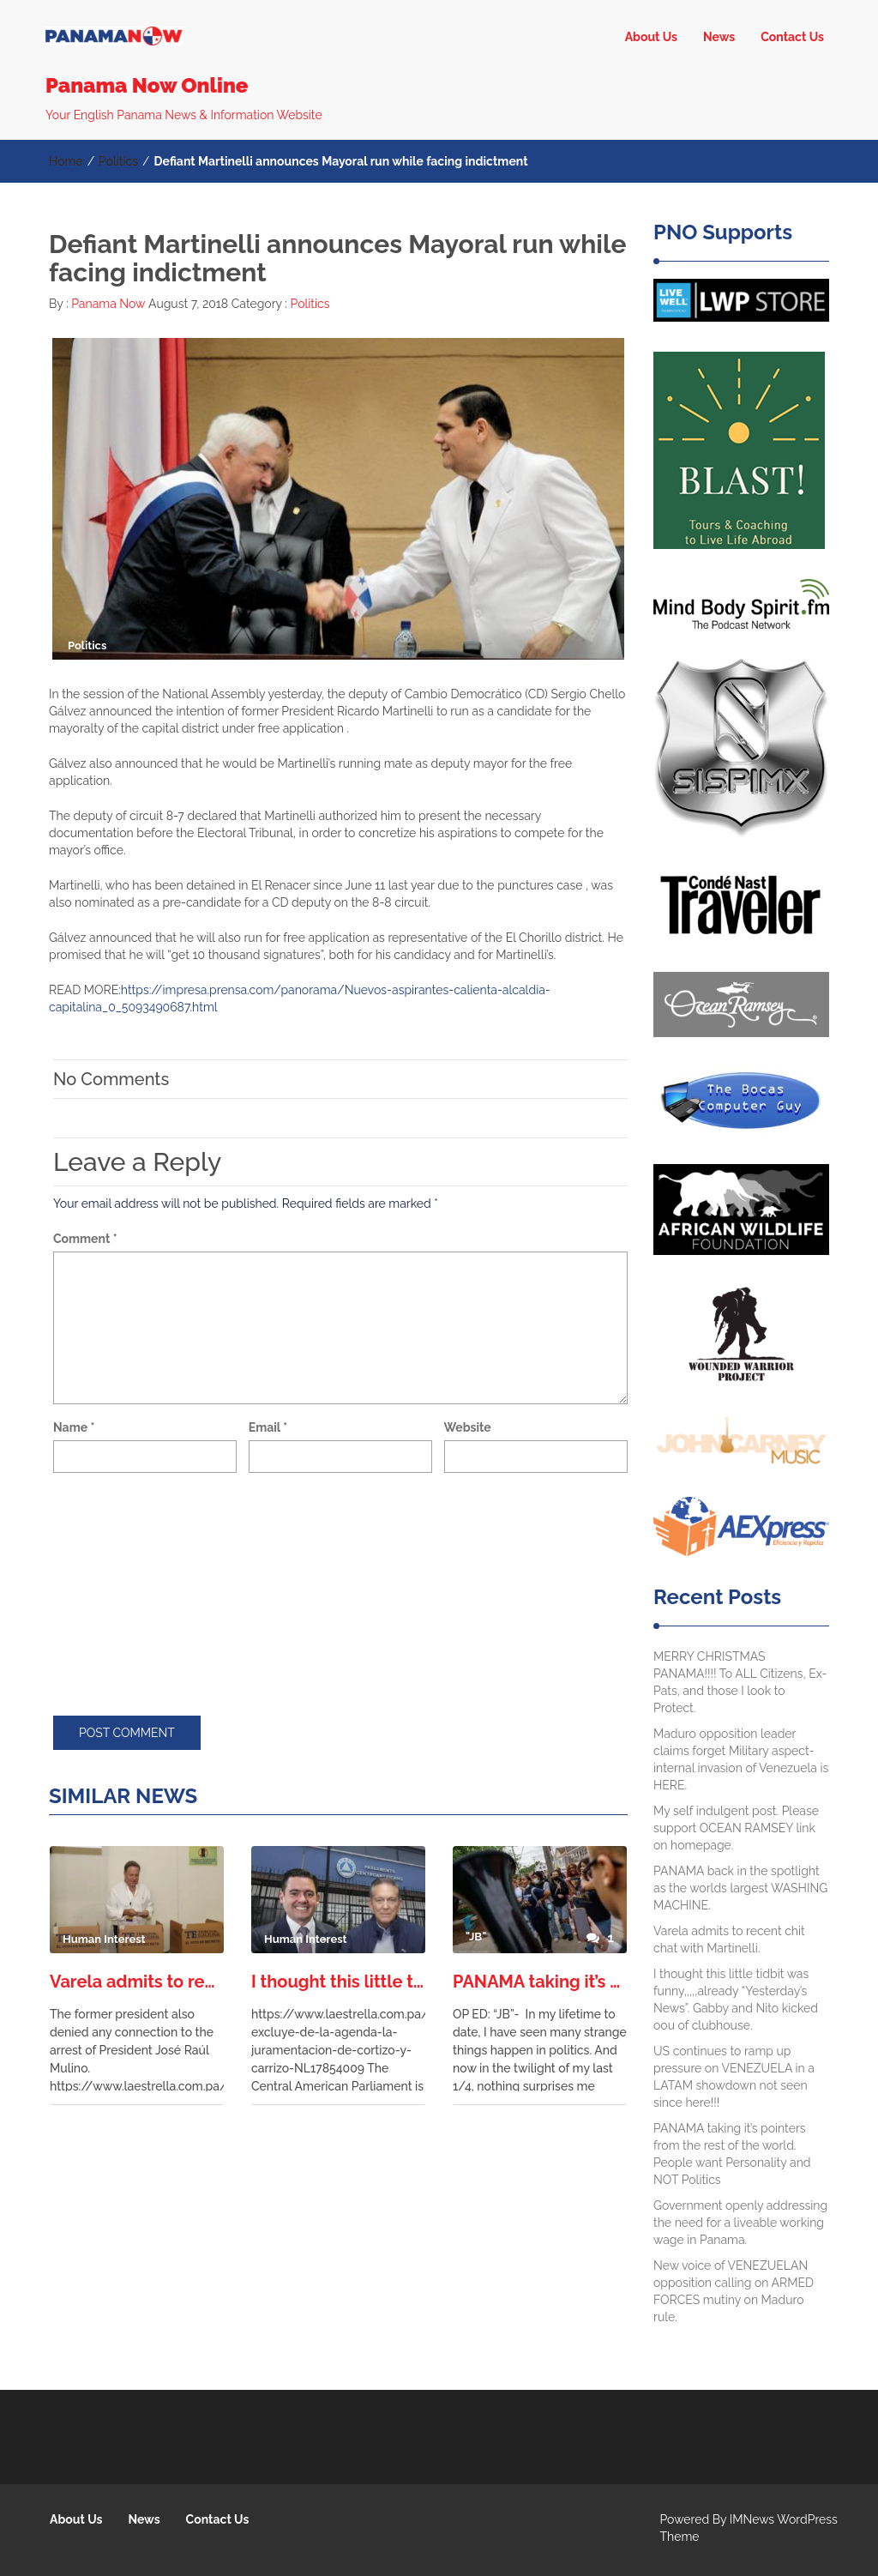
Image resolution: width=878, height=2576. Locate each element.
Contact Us (792, 37)
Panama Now (107, 304)
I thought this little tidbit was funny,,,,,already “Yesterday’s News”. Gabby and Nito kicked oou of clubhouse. (338, 1981)
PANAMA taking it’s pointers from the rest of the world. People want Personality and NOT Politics (540, 1981)
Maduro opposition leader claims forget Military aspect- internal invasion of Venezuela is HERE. (740, 1759)
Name (73, 1427)
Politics (118, 161)
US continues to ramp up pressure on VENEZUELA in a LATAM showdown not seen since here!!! (734, 2076)
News (719, 37)
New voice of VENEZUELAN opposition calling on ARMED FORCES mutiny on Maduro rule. (733, 2291)
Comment (85, 1239)
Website (467, 1427)
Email (268, 1427)
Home (66, 161)
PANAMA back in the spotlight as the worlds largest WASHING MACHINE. (740, 1888)
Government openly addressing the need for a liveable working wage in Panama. (740, 2223)
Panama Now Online (146, 85)
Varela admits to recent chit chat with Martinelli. (137, 1981)
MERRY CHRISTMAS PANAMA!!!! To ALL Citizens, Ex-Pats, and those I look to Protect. (740, 1682)
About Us (651, 37)
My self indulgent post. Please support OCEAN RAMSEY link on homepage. (736, 1828)
